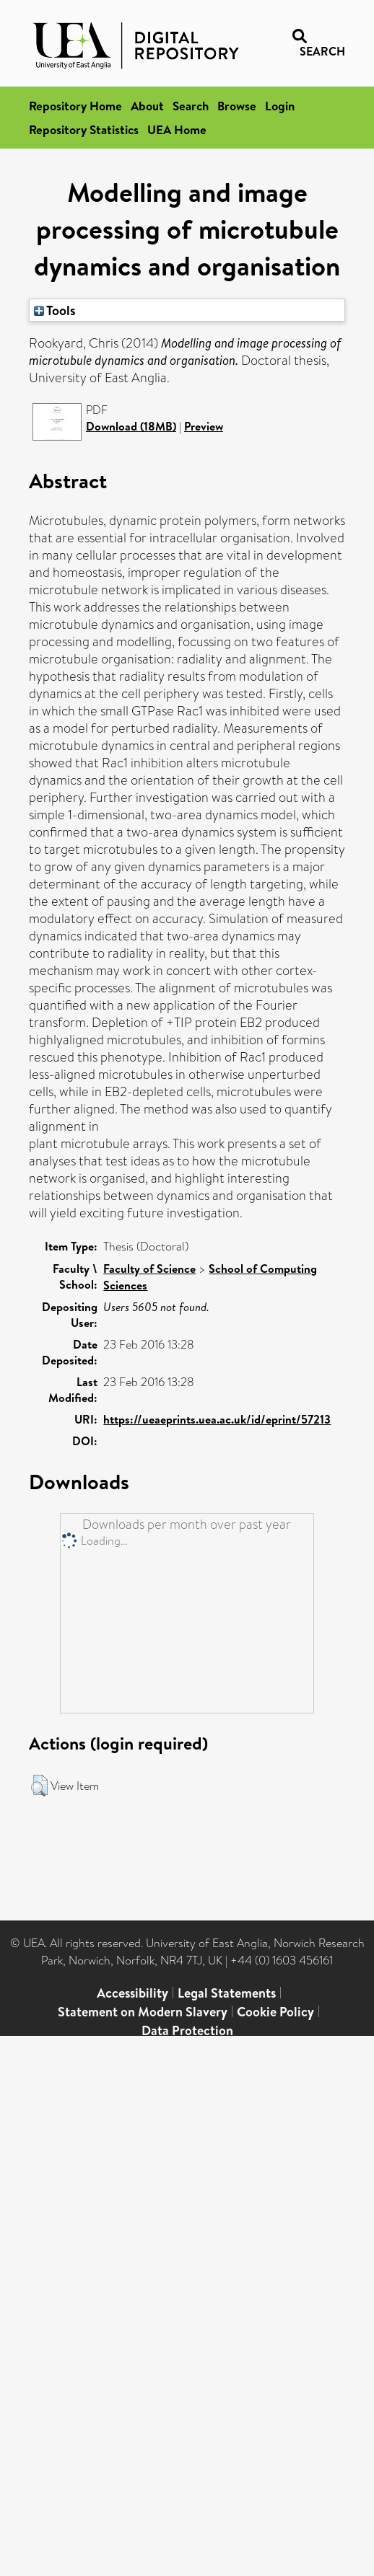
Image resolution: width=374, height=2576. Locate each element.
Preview (203, 426)
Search (191, 105)
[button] (39, 1785)
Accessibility (132, 1993)
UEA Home (176, 129)
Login (280, 105)
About (147, 105)
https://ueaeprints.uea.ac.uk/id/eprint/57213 (217, 1419)
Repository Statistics (84, 129)
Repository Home (75, 105)
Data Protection (187, 2030)
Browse (236, 105)
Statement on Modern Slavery (142, 2012)
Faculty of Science (149, 1268)
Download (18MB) (131, 426)
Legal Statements (227, 1993)
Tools (55, 310)
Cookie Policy (275, 2012)
